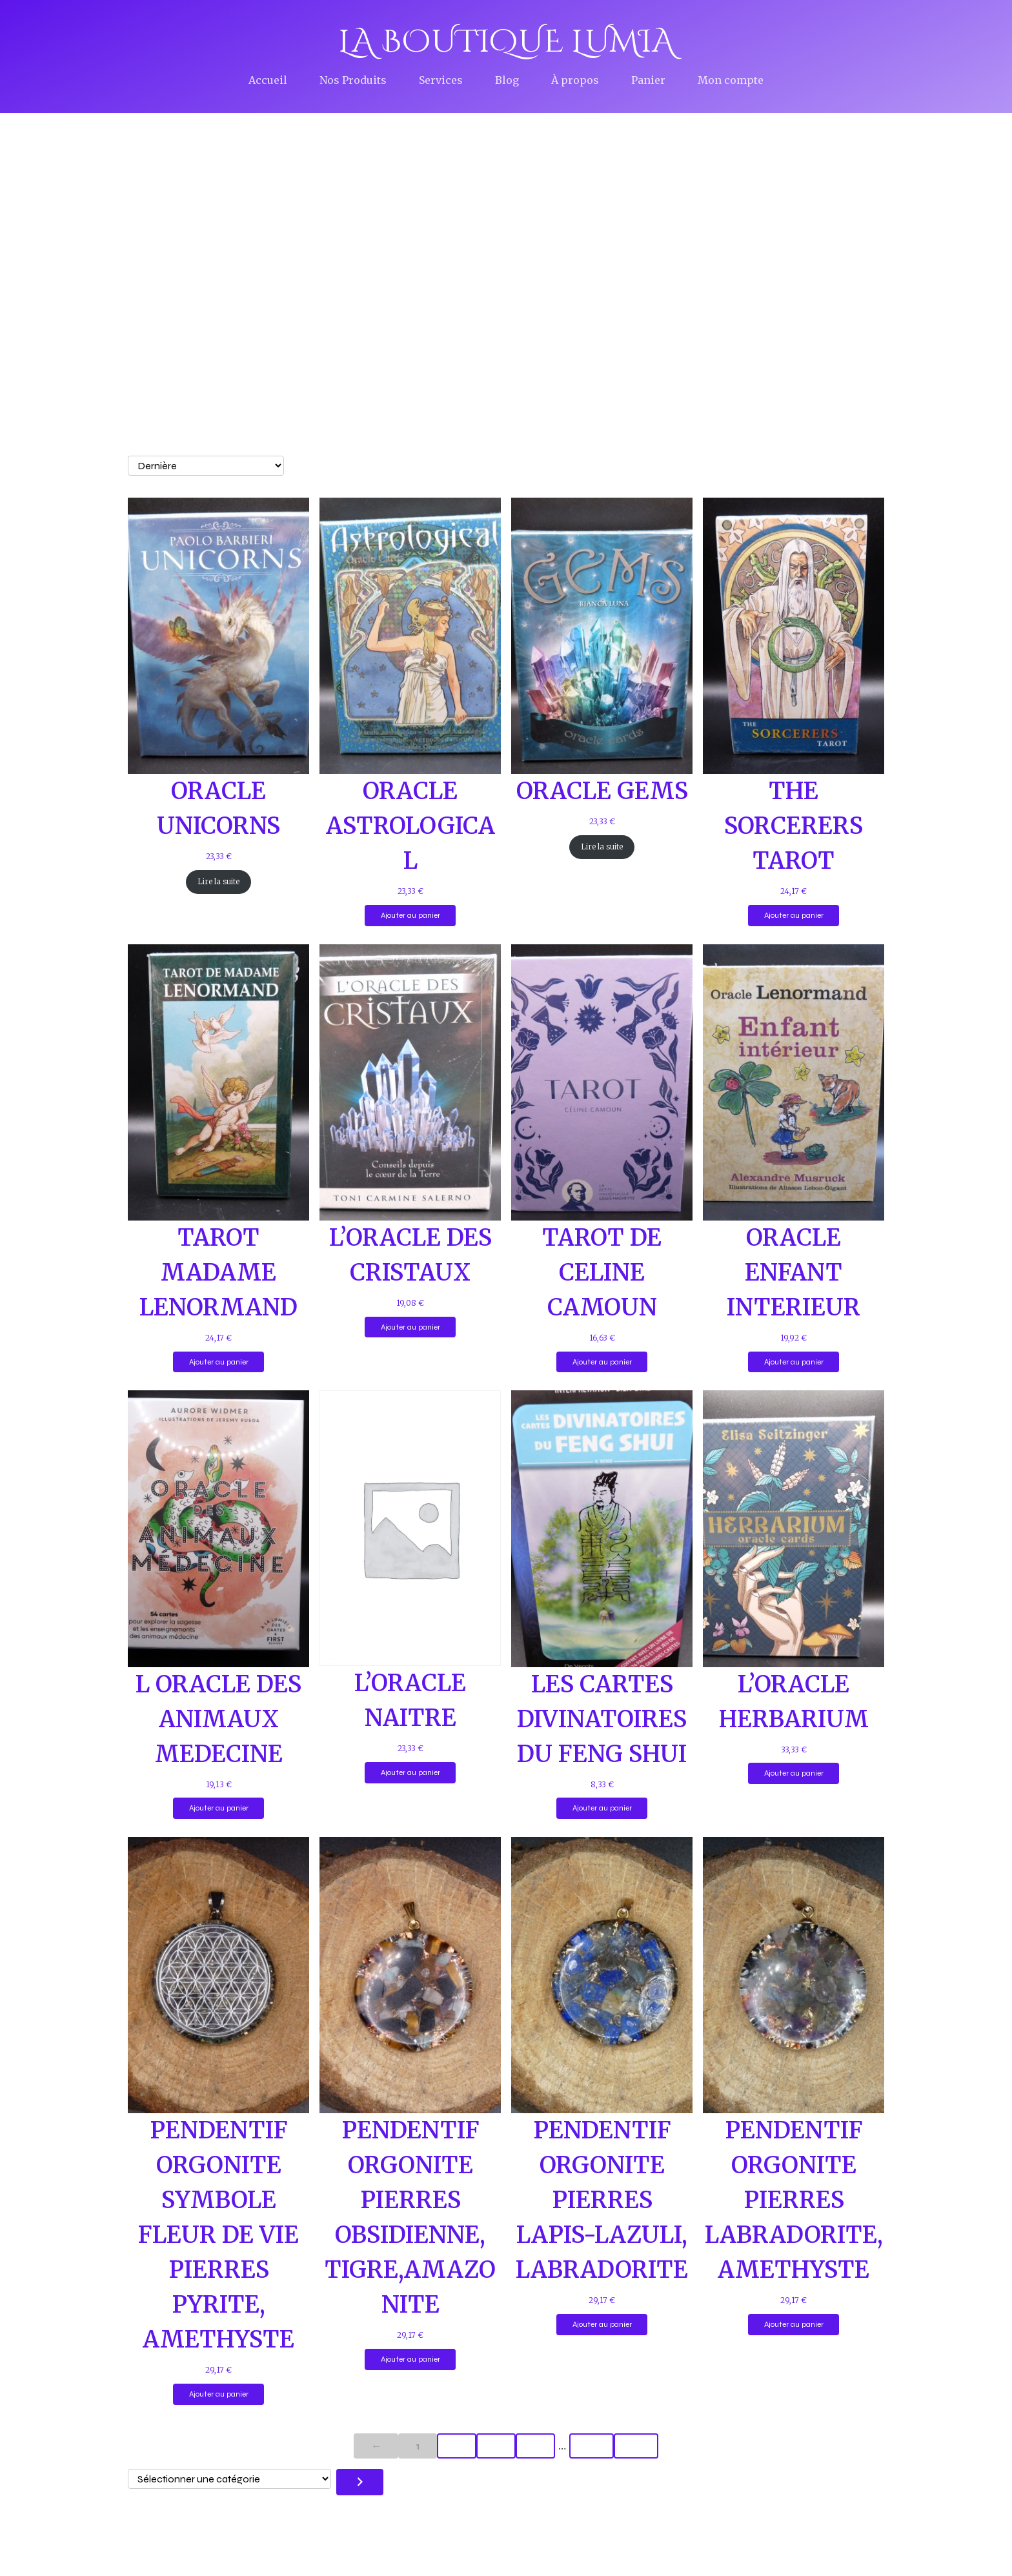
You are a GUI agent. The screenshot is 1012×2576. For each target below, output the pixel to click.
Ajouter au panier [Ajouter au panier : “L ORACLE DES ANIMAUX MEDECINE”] (218, 1809)
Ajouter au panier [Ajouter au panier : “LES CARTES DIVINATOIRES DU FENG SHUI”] (602, 1809)
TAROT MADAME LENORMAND (218, 1273)
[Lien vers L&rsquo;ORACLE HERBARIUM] (793, 1530)
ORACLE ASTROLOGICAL (410, 827)
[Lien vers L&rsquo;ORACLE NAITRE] (410, 1530)
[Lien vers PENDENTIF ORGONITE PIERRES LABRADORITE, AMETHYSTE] (793, 1976)
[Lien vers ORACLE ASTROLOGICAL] (410, 637)
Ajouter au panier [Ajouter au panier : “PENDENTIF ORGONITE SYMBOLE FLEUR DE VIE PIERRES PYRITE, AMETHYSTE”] (218, 2395)
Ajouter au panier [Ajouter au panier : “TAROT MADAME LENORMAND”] (218, 1363)
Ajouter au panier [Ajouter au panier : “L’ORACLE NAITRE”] (410, 1773)
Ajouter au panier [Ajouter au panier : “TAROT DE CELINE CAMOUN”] (602, 1363)
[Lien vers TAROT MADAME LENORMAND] (218, 1084)
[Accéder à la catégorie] (359, 2483)
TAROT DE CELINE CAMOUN (602, 1273)
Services (441, 81)
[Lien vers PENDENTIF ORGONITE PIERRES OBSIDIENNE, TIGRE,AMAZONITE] (410, 1976)
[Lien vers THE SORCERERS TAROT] (793, 637)
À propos (575, 81)
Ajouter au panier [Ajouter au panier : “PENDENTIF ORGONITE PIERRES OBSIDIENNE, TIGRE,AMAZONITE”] (410, 2360)
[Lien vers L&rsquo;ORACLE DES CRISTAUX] (410, 1084)
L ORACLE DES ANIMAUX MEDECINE (218, 1720)
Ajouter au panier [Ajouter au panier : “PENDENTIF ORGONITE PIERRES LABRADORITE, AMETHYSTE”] (794, 2325)
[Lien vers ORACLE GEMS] (602, 637)
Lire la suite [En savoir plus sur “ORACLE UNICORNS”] (218, 882)
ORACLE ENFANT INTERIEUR (793, 1273)
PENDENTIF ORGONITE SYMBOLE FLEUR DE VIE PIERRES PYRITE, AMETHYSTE (218, 2236)
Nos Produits (353, 81)
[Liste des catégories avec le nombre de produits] (229, 2480)
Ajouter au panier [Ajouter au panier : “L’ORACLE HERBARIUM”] (794, 1774)
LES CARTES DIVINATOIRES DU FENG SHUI (602, 1720)
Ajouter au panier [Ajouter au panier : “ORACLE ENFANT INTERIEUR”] (794, 1363)
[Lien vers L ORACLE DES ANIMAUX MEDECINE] (218, 1530)
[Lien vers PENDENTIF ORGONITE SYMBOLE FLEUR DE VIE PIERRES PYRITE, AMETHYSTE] (218, 1976)
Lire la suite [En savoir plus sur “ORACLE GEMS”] (602, 848)
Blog (507, 81)
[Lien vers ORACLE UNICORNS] (218, 637)
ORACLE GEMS (602, 792)
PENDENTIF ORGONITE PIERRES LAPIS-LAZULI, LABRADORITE (602, 2201)
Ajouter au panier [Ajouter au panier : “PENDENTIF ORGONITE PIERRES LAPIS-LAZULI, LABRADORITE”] (602, 2325)
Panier (648, 81)
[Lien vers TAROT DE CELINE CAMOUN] (602, 1084)
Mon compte (731, 81)
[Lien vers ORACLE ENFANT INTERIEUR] (793, 1084)
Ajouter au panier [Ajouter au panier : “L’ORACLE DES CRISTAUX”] (410, 1328)
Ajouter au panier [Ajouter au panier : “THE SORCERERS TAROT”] (794, 916)
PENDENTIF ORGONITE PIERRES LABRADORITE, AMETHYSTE (794, 2201)
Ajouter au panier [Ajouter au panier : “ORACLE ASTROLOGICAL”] (410, 916)
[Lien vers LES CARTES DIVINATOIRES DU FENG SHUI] (602, 1530)
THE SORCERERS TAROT (793, 827)
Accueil (267, 81)
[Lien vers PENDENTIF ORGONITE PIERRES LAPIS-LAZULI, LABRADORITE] (602, 1976)
